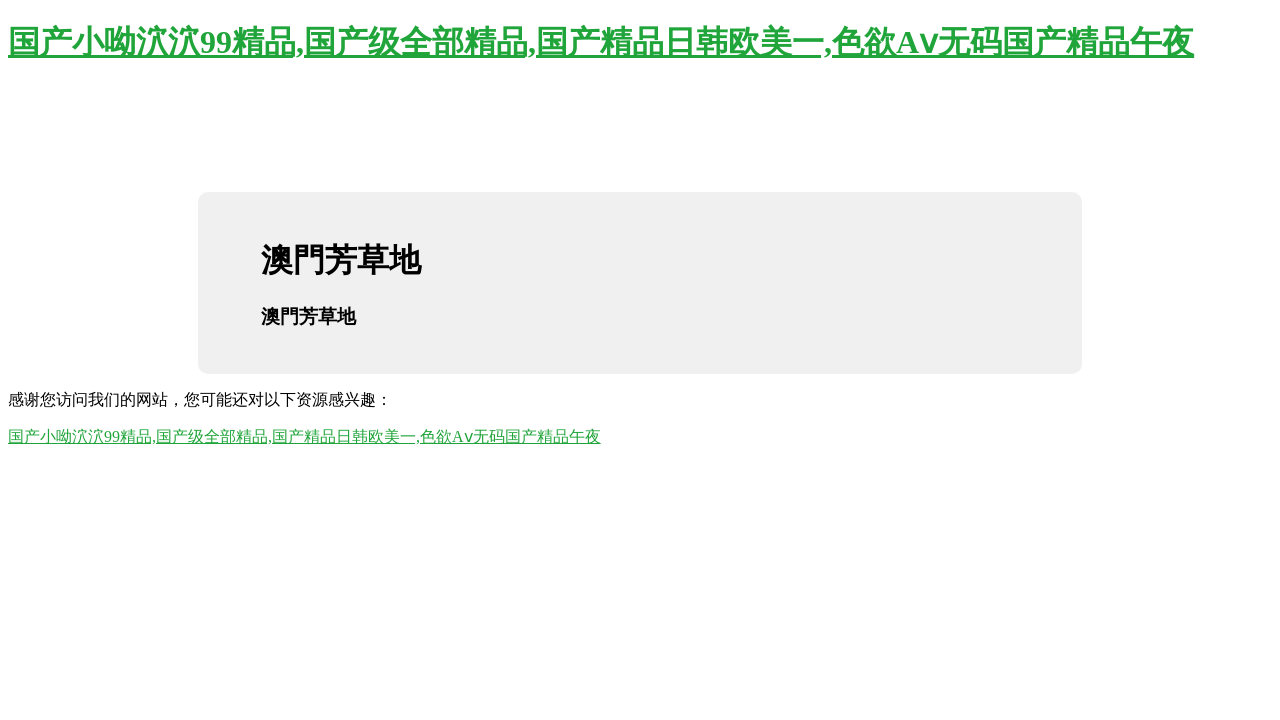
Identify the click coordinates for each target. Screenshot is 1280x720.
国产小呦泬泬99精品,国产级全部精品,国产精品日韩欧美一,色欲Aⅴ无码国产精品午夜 (601, 42)
